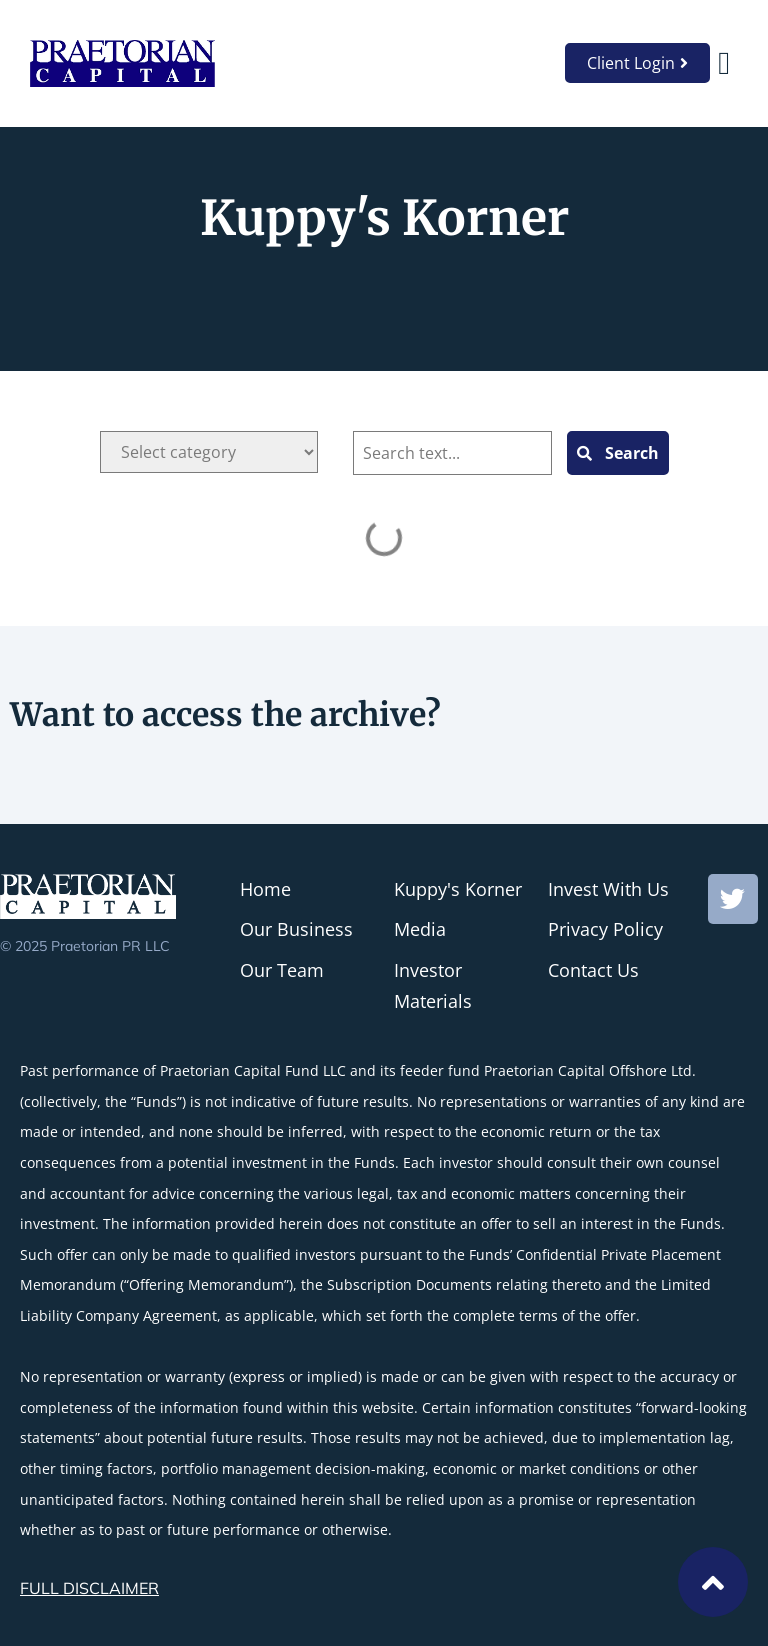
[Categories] (209, 452)
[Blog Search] (452, 453)
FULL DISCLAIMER (89, 1588)
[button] (724, 63)
